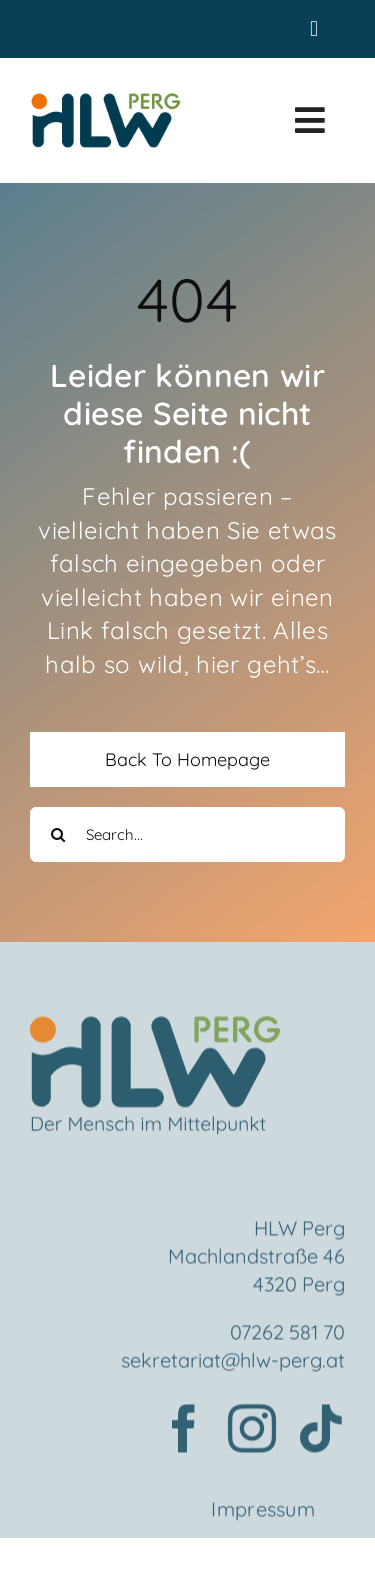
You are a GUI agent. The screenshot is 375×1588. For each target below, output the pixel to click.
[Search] (57, 834)
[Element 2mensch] (155, 1031)
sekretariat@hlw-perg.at (233, 1362)
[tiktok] (321, 1431)
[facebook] (184, 1431)
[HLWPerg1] (105, 100)
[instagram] (252, 1431)
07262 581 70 (287, 1334)
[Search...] (187, 834)
